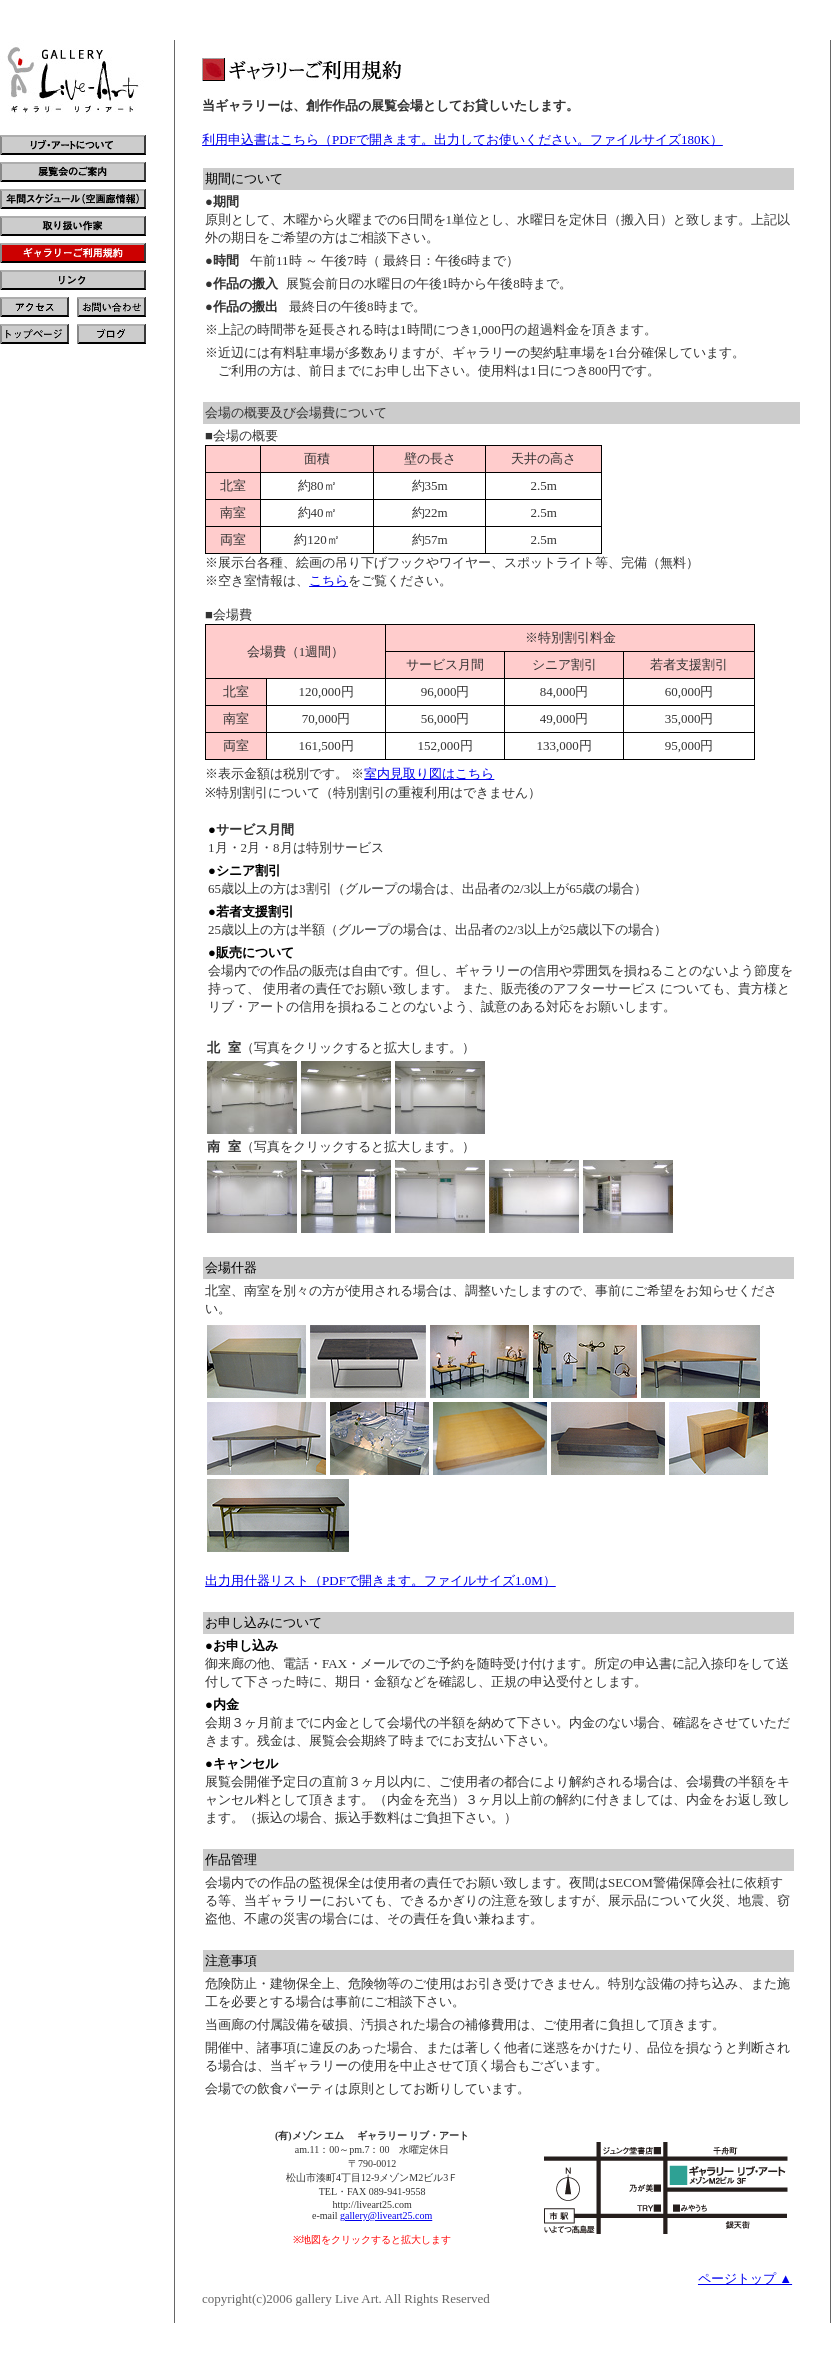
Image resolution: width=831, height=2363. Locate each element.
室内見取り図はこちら (429, 773)
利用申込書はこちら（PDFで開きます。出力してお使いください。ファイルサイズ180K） (462, 139)
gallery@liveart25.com (386, 2215)
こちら (328, 580)
